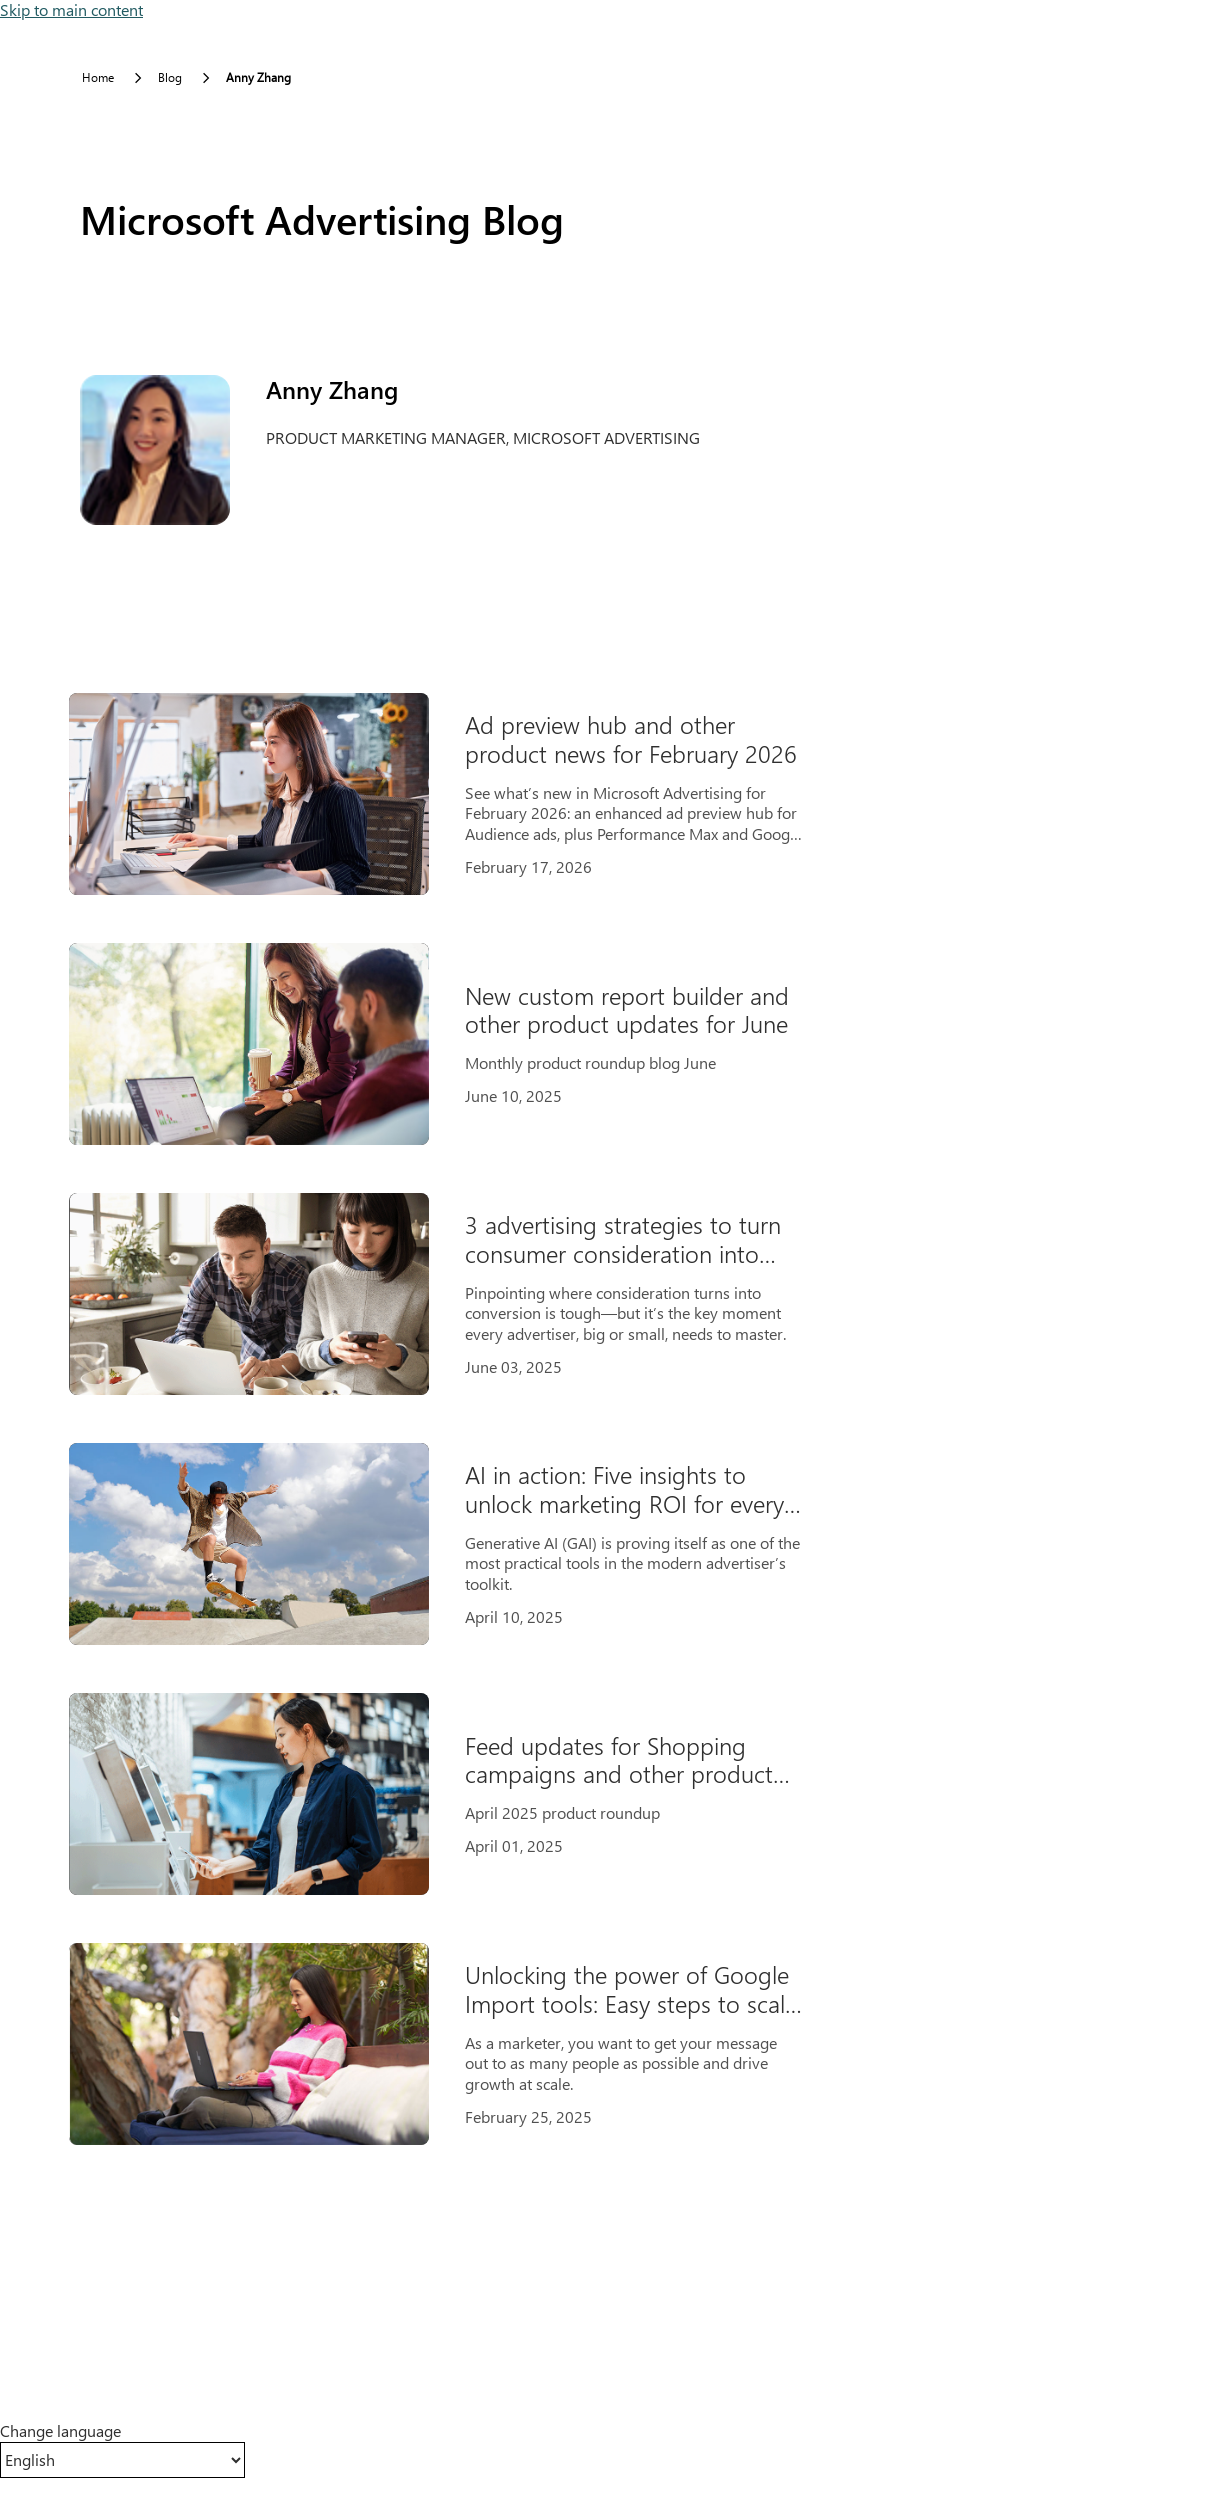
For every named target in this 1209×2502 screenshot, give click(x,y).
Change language (60, 2431)
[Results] (453, 1419)
